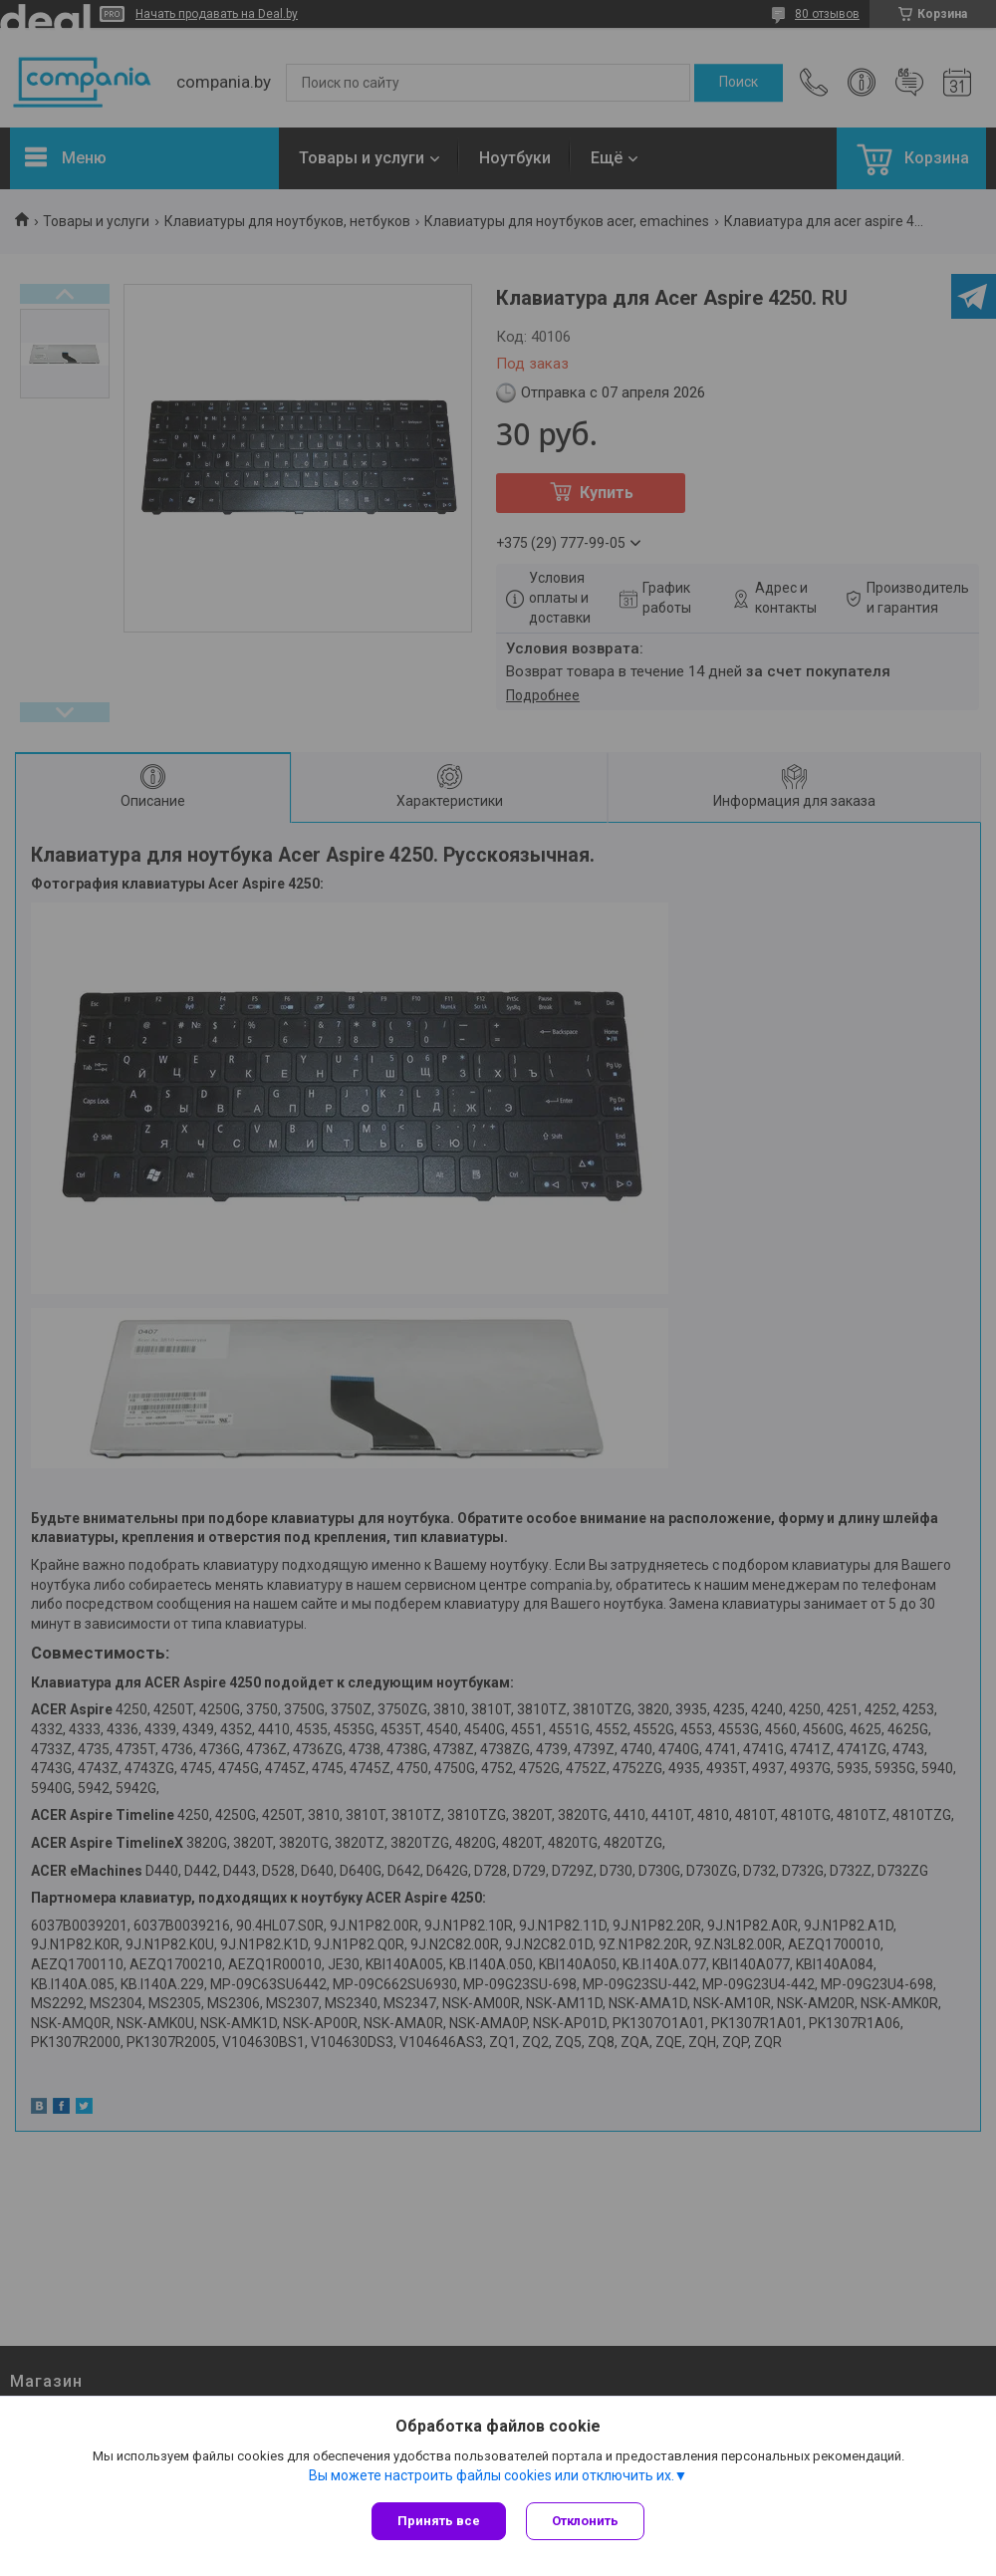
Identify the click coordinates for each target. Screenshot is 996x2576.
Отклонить (585, 2520)
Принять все (438, 2520)
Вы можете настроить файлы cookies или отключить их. (491, 2475)
